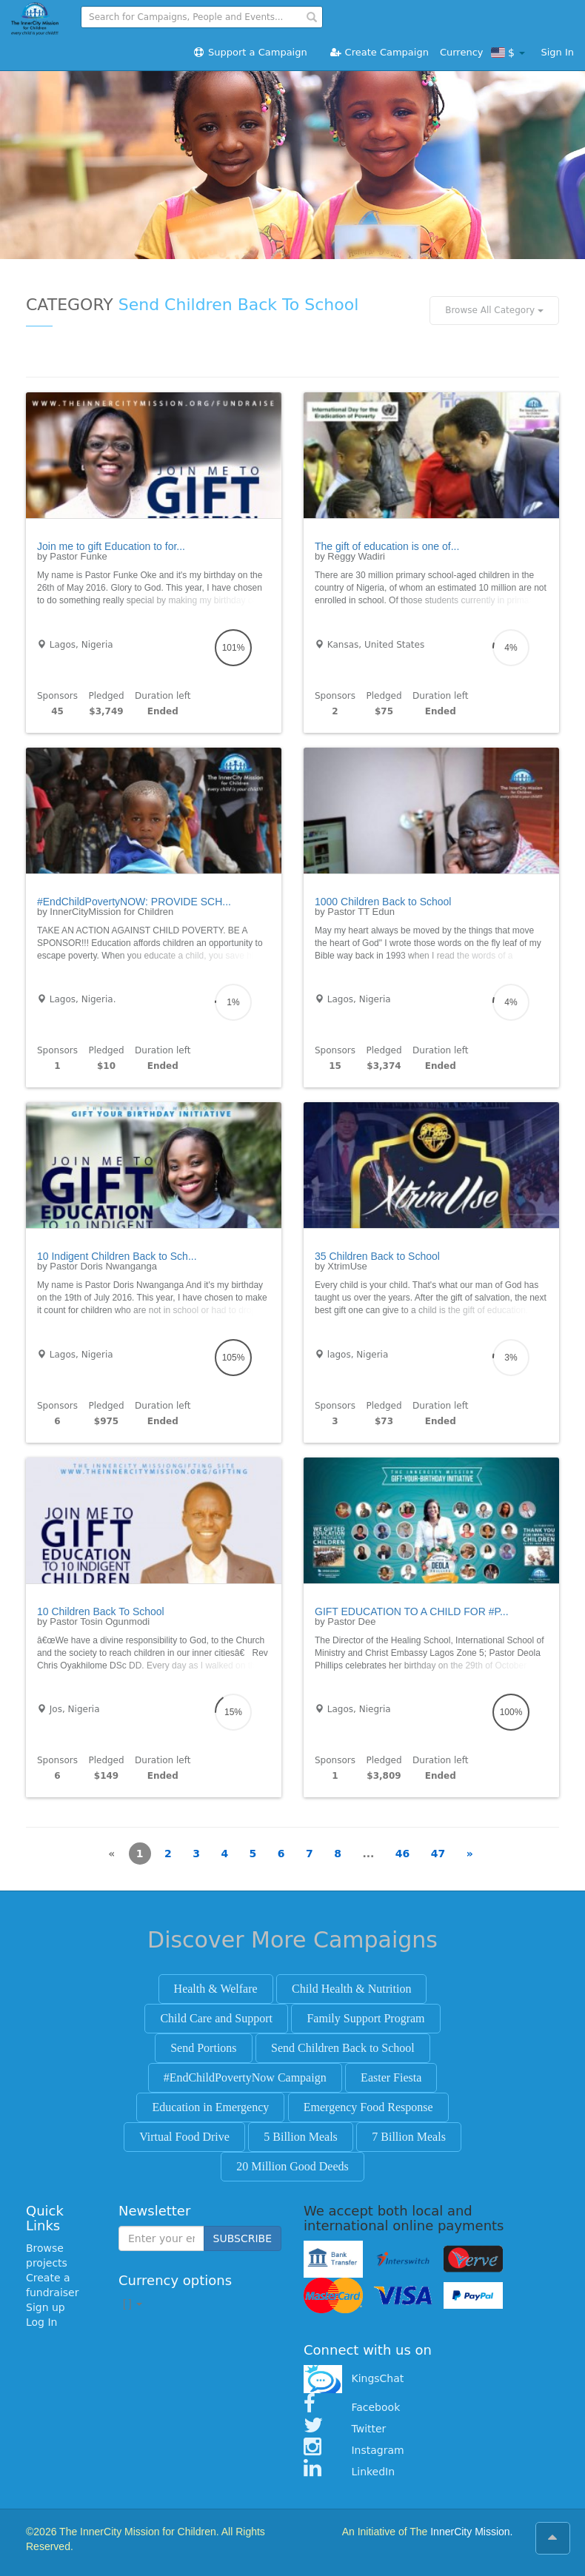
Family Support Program (365, 2018)
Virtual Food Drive (184, 2136)
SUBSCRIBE (242, 2238)
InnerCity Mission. (471, 2532)
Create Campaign (379, 52)
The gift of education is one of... (387, 546)
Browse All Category (494, 310)
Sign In (557, 52)
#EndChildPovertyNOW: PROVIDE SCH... (134, 902)
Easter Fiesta (391, 2077)
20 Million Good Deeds (292, 2166)
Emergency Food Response (368, 2107)
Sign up (45, 2307)
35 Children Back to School (377, 1256)
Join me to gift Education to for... (111, 546)
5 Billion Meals (301, 2136)
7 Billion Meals (409, 2136)
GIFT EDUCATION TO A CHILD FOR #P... (412, 1611)
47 (438, 1853)
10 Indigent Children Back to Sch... (117, 1256)
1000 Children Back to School (383, 902)
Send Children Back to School (343, 2048)
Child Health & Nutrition (351, 1988)
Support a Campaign (250, 52)
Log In (41, 2322)
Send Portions (203, 2048)
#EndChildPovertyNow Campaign (245, 2077)
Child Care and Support (216, 2018)
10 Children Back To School (100, 1611)
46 (402, 1853)
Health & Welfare (216, 1988)
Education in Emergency (210, 2107)
